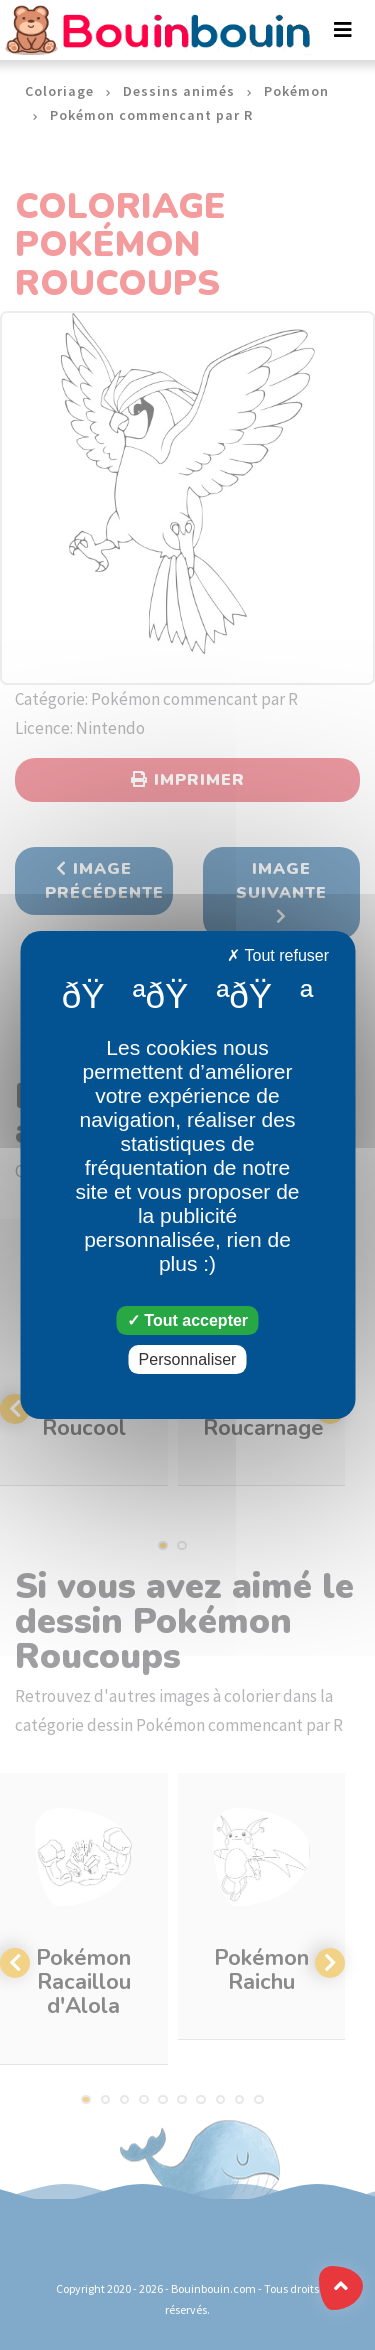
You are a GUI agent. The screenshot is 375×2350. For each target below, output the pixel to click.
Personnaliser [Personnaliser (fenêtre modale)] (188, 1359)
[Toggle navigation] (343, 30)
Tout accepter (187, 1320)
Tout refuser (278, 955)
